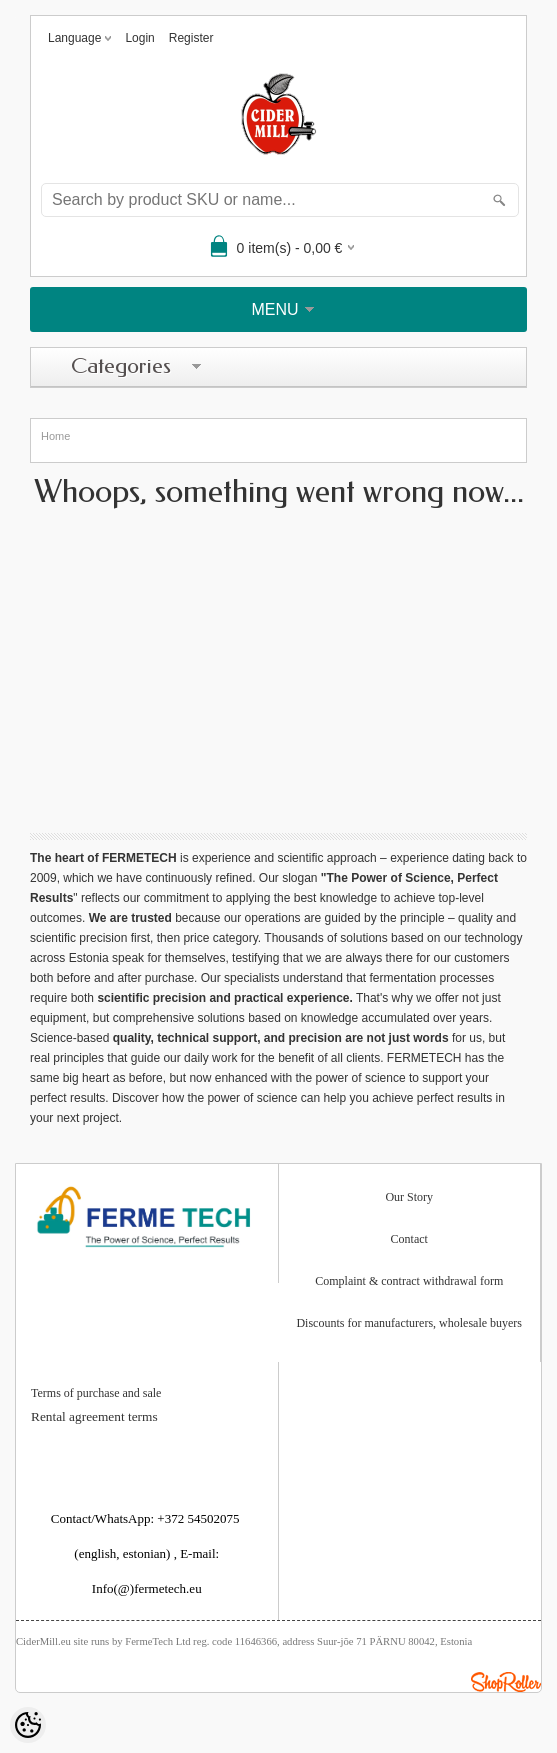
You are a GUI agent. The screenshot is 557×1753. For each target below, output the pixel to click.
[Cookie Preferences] (28, 1725)
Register (191, 38)
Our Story (409, 1197)
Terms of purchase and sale (96, 1393)
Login (139, 38)
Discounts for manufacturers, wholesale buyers (409, 1323)
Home (55, 436)
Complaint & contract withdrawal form (409, 1281)
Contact (409, 1239)
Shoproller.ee (506, 1682)
